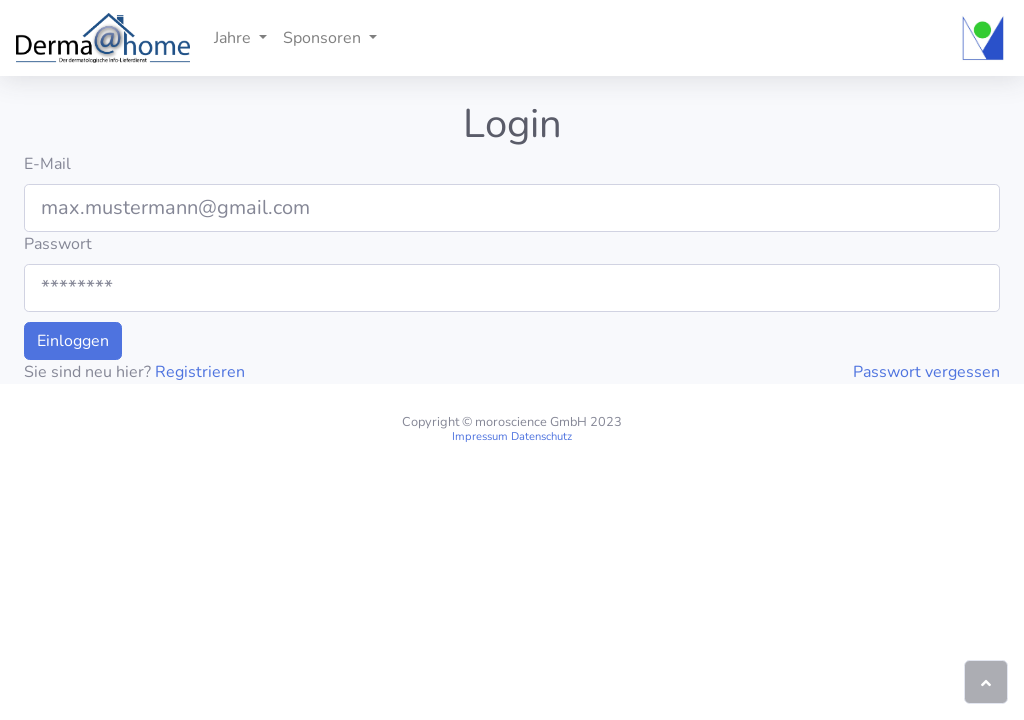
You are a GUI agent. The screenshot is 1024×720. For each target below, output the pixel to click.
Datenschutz (541, 436)
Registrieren (200, 372)
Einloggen (73, 341)
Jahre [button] (234, 38)
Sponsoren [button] (324, 38)
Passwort (58, 244)
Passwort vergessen (926, 372)
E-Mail (47, 164)
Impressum (480, 436)
